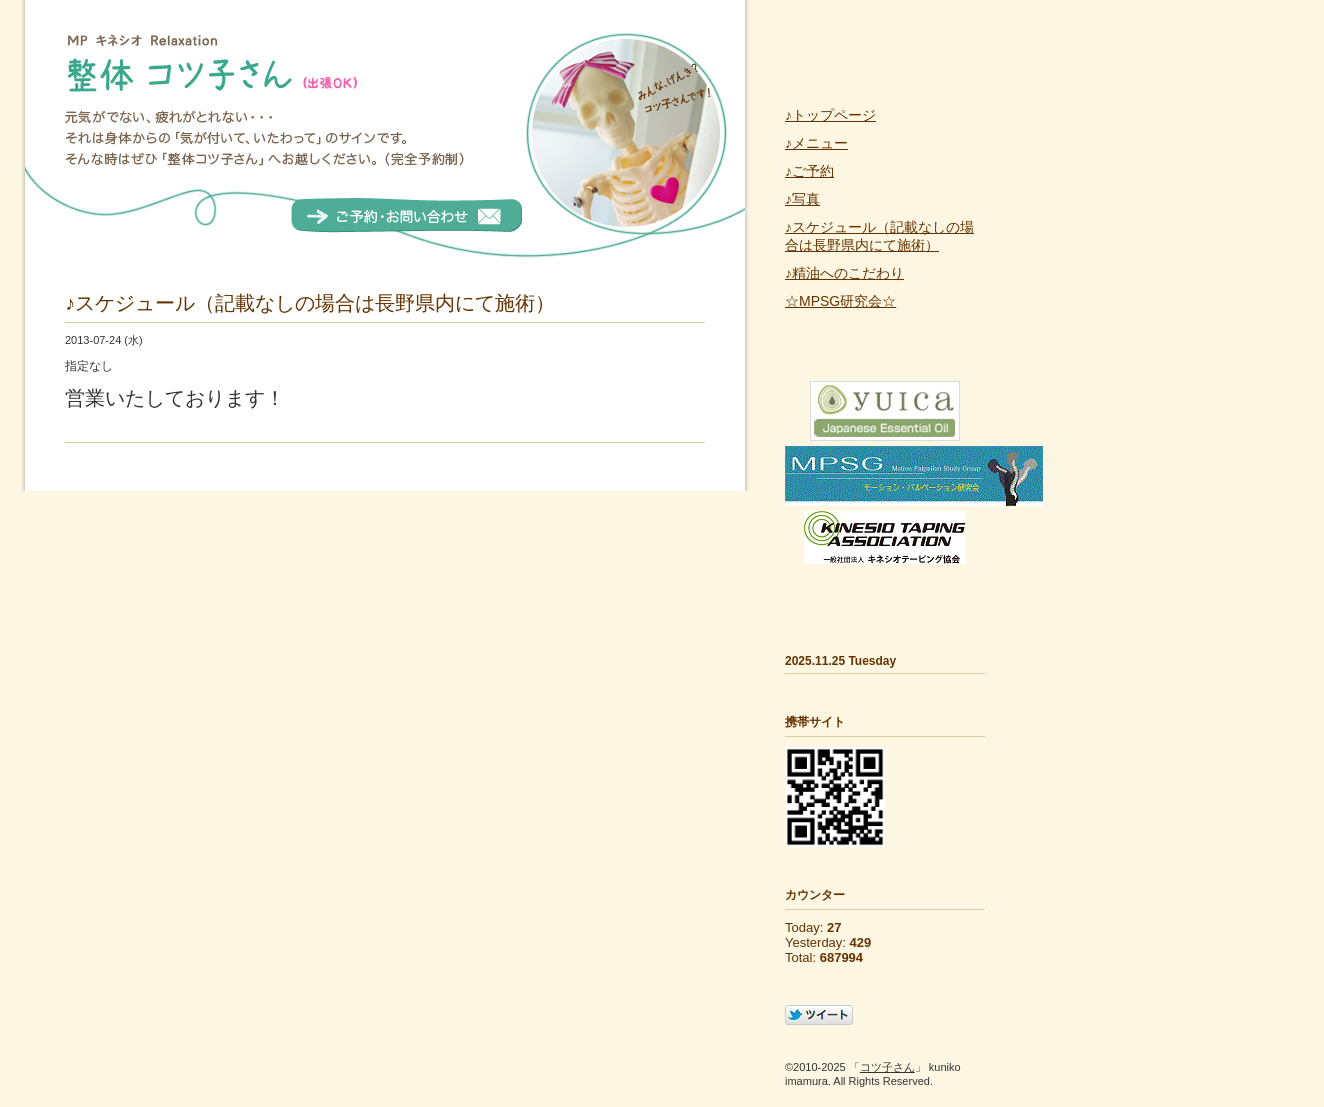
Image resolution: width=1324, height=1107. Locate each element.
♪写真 (802, 199)
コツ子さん (887, 1067)
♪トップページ (830, 115)
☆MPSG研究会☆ (840, 301)
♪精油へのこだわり (844, 273)
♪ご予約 (809, 171)
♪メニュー (816, 143)
